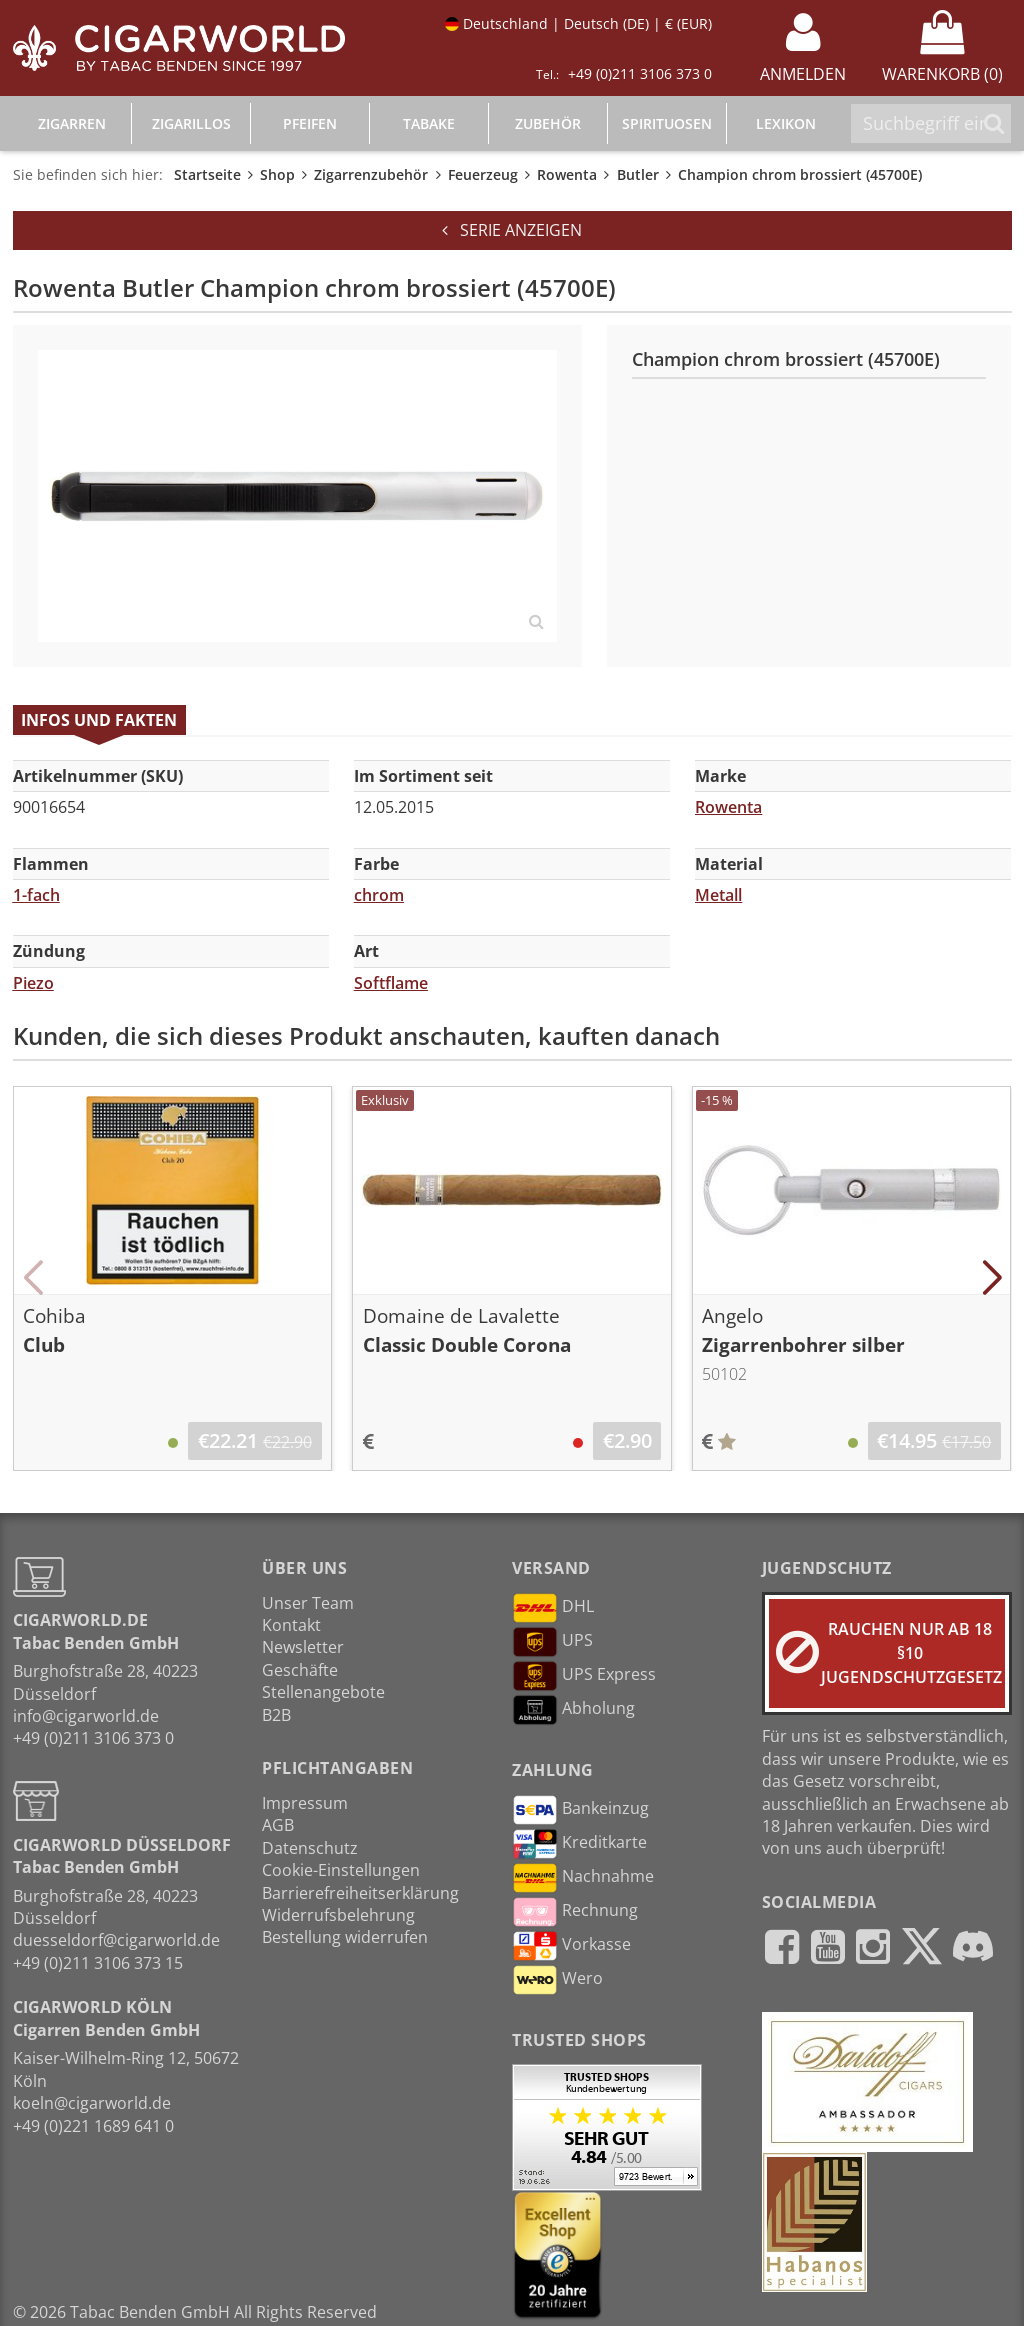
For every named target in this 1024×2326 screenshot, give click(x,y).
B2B (276, 1715)
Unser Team (308, 1603)
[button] (33, 1278)
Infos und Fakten (99, 720)
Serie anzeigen (512, 230)
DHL (553, 1608)
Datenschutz (310, 1848)
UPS (552, 1642)
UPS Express (584, 1676)
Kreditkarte (579, 1844)
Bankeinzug (580, 1810)
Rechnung (575, 1912)
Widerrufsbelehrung (338, 1915)
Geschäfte (300, 1670)
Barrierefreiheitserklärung (360, 1893)
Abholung (573, 1710)
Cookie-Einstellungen (341, 1870)
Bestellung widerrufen (345, 1937)
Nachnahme (583, 1878)
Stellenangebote (323, 1692)
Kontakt (291, 1625)
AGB (278, 1825)
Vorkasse (571, 1946)
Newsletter (303, 1647)
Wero (557, 1980)
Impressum (305, 1803)
